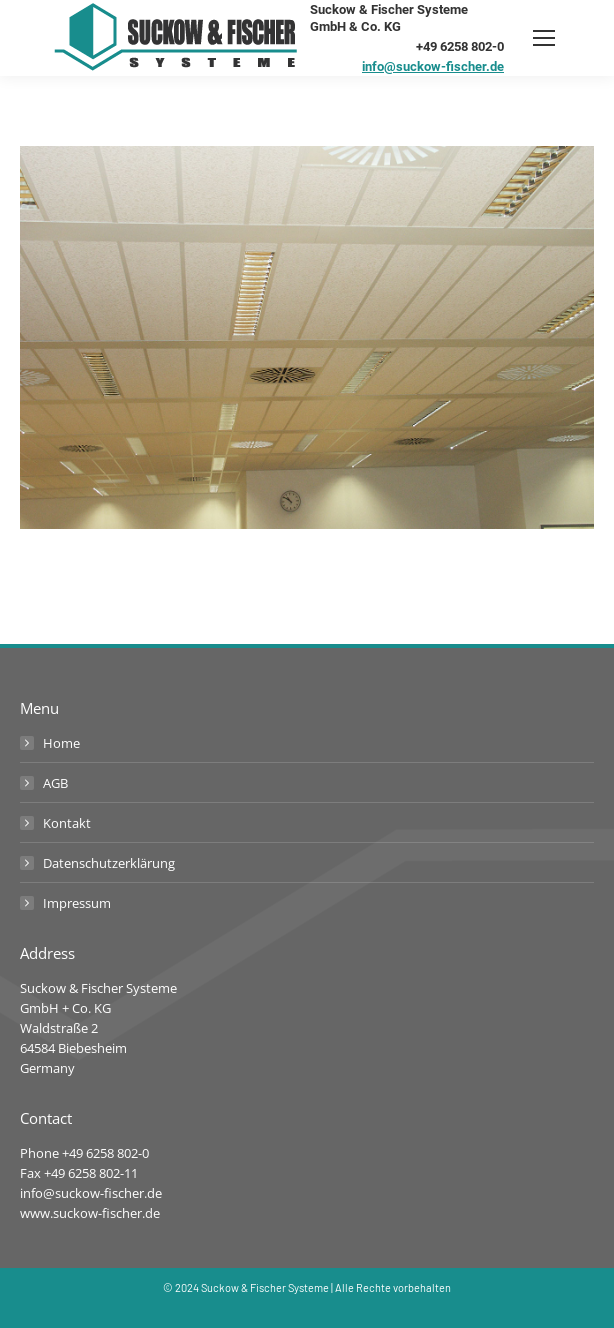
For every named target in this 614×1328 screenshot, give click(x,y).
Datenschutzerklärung (109, 863)
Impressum (77, 903)
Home (61, 743)
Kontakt (67, 823)
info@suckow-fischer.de (433, 66)
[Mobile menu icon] (544, 38)
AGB (55, 783)
